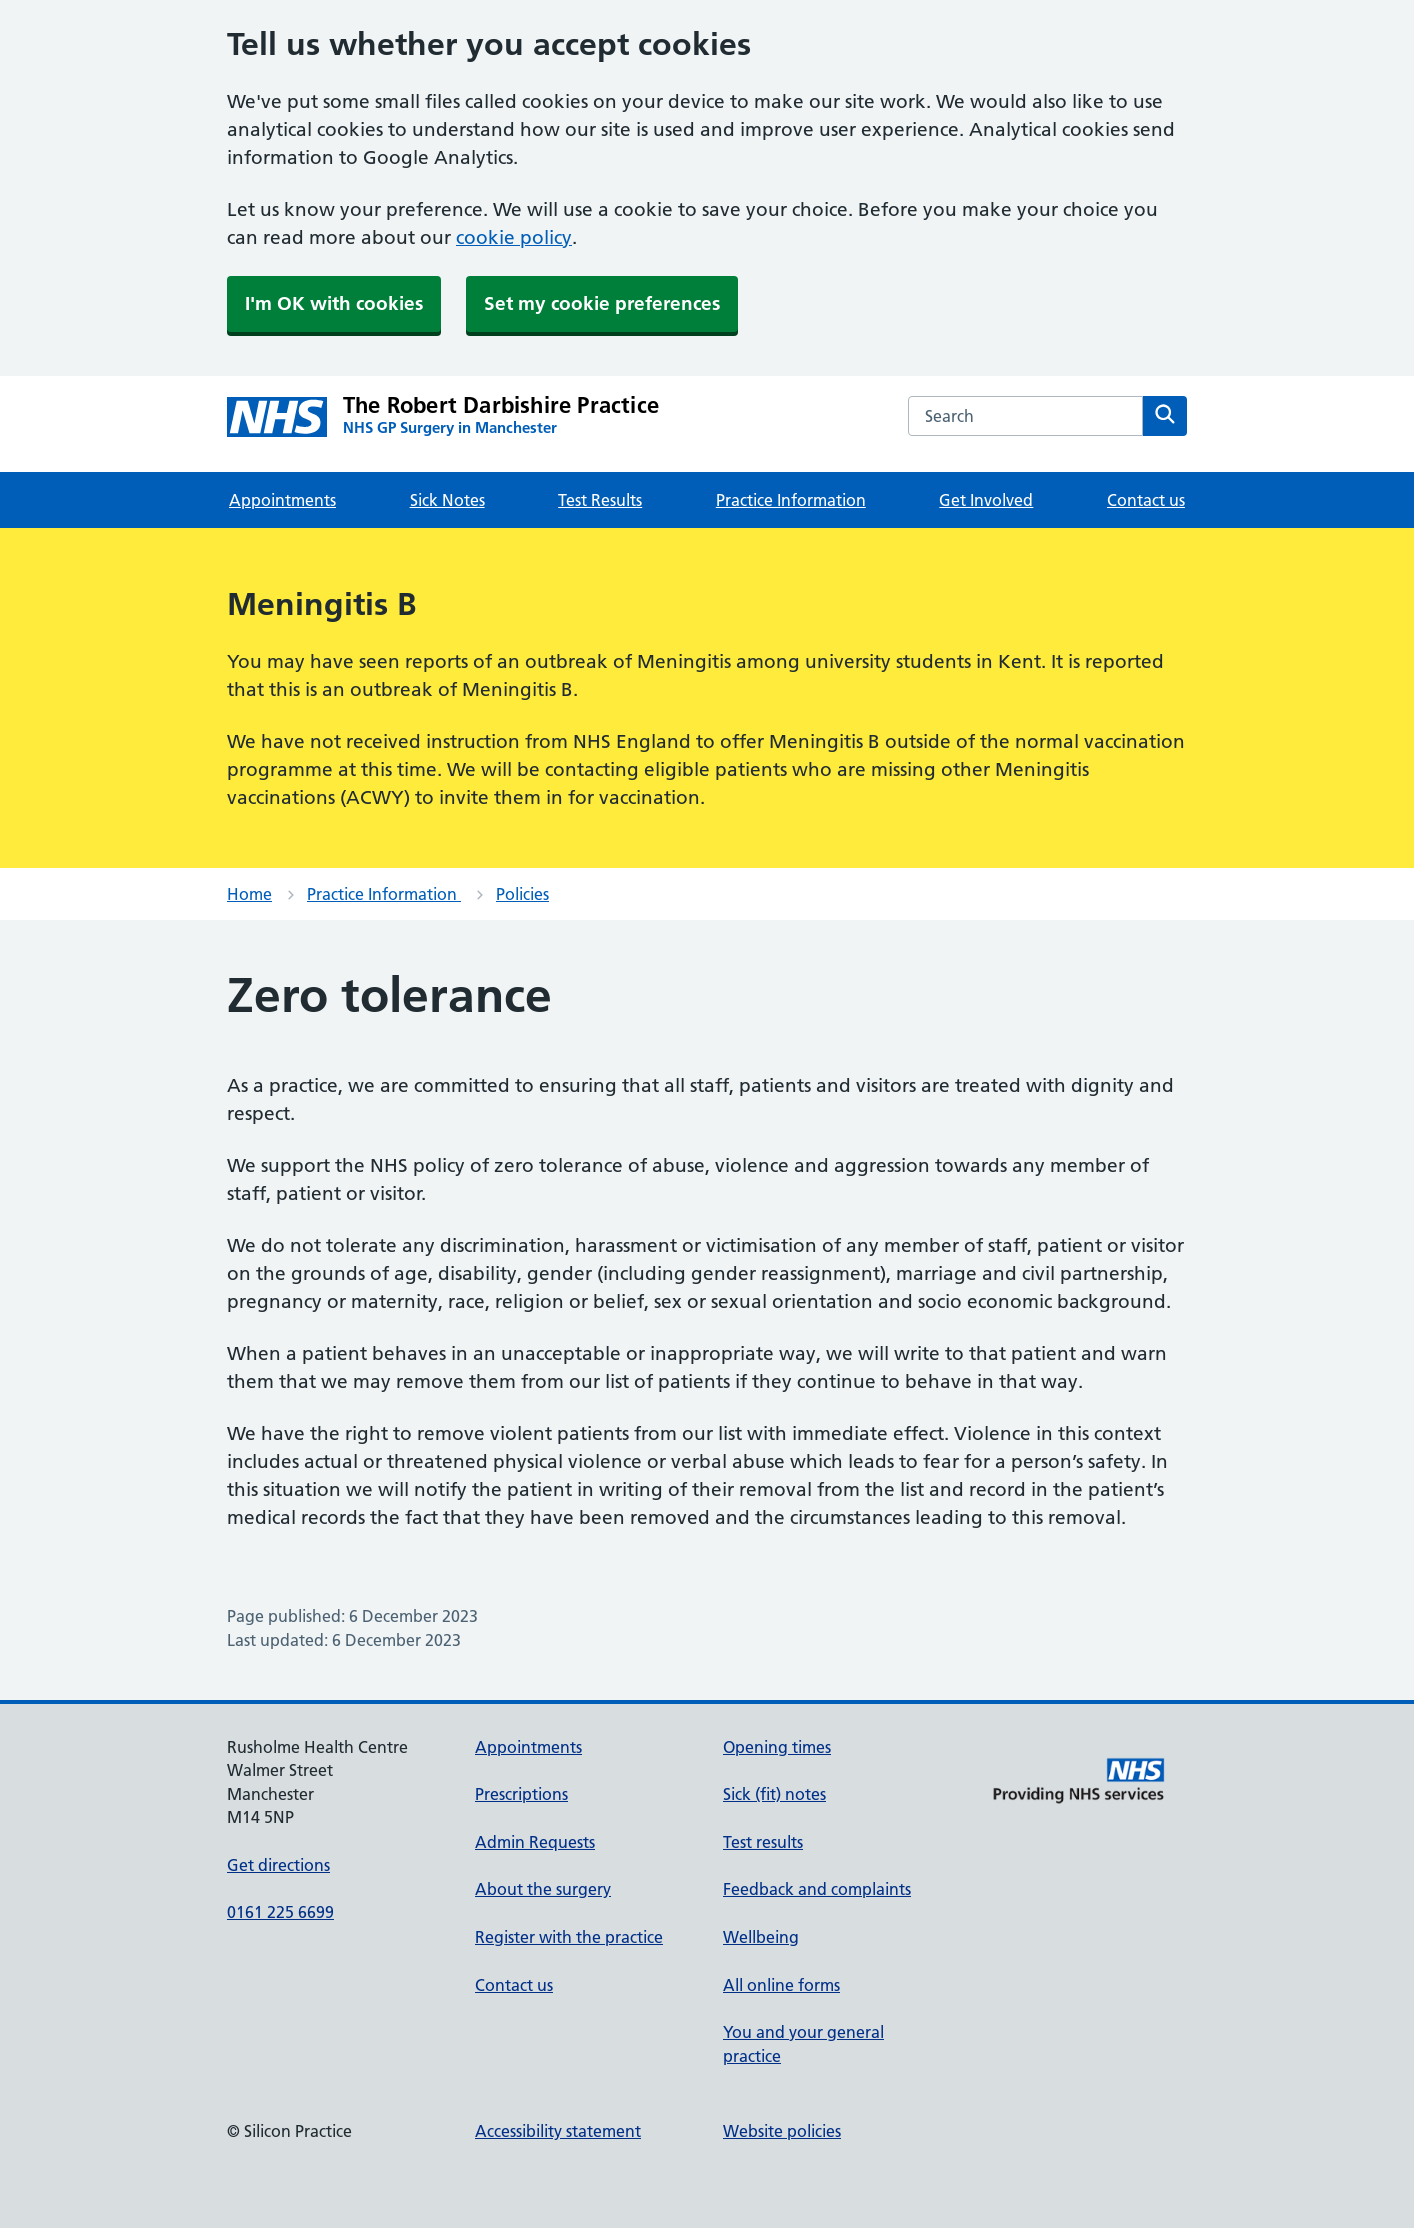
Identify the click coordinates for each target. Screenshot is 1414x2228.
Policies (522, 894)
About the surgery (543, 1889)
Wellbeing (761, 1937)
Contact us (1146, 500)
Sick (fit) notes (774, 1794)
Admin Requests (535, 1842)
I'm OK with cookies (334, 303)
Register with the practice (569, 1937)
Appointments (282, 500)
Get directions (278, 1865)
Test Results (600, 500)
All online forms (781, 1985)
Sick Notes (447, 500)
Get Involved (986, 500)
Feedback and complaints (817, 1889)
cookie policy (514, 237)
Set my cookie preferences (602, 303)
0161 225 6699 (280, 1912)
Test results (763, 1842)
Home (249, 894)
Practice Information (791, 500)
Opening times (777, 1747)
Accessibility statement (558, 2131)
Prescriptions (521, 1794)
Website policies (782, 2131)
